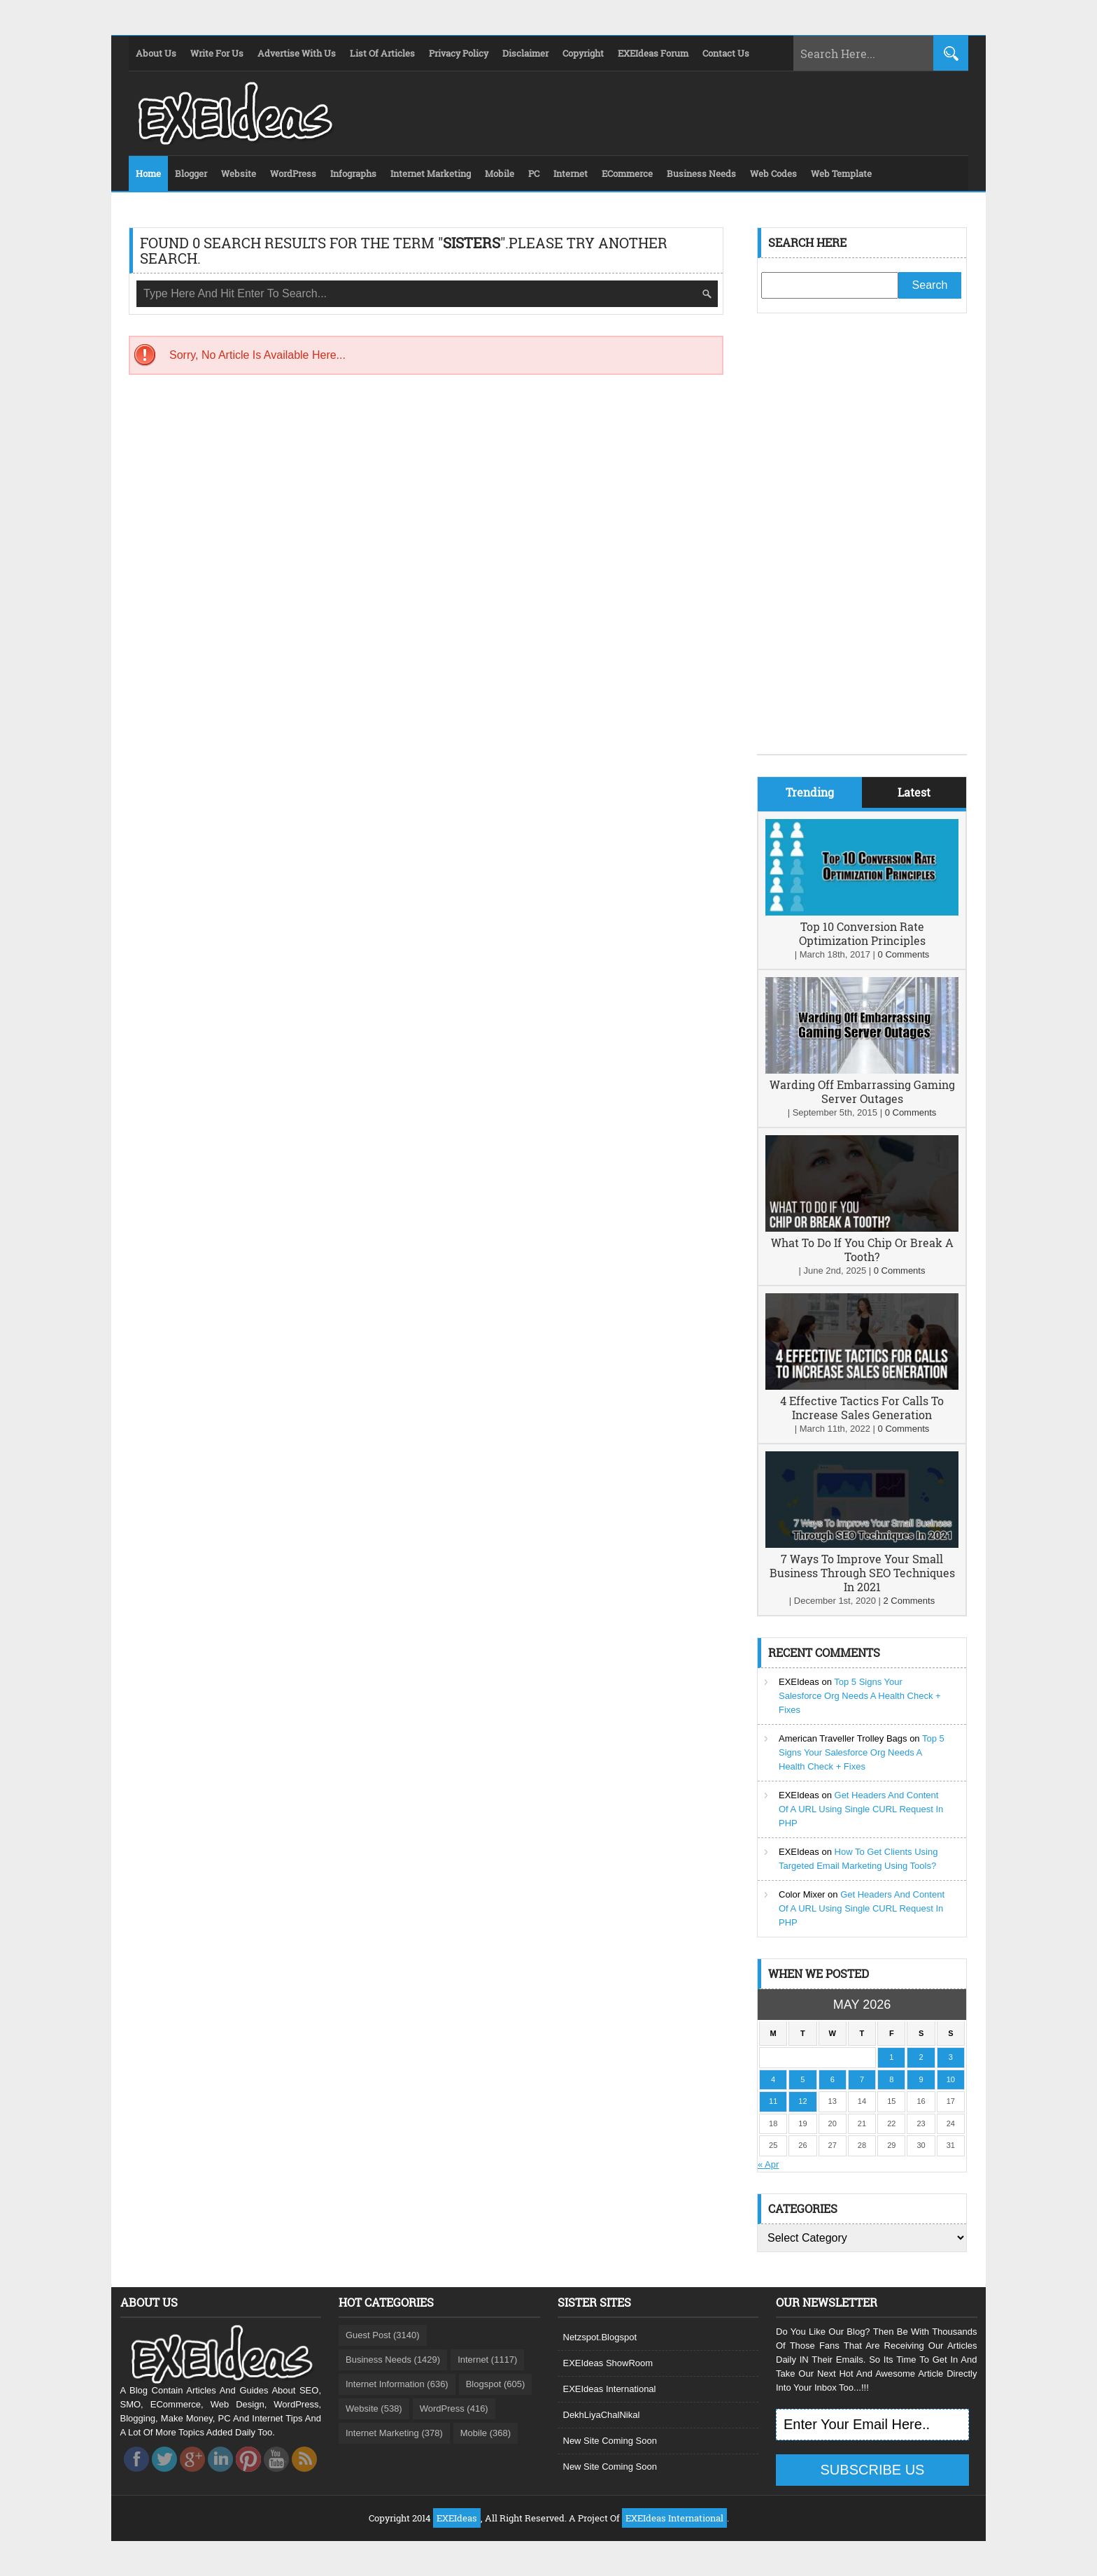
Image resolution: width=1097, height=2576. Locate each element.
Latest (914, 792)
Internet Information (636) (397, 2384)
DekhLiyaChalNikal (601, 2415)
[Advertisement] (862, 544)
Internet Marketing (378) (394, 2433)
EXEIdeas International (609, 2389)
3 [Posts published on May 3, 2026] (951, 2057)
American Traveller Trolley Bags (843, 1738)
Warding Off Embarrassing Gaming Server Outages (862, 1091)
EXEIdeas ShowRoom (608, 2363)
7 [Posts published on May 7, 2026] (862, 2079)
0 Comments (904, 954)
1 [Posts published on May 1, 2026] (891, 2057)
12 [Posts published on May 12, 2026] (802, 2101)
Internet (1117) (487, 2359)
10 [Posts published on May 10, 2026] (951, 2079)
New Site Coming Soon (610, 2440)
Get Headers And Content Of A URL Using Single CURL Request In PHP (861, 1809)
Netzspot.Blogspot (600, 2337)
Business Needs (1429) (393, 2359)
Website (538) (374, 2408)
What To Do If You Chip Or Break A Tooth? (862, 1249)
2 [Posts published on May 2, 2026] (921, 2057)
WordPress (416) (454, 2408)
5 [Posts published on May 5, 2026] (802, 2079)
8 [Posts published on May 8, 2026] (891, 2079)
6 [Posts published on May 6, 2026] (832, 2079)
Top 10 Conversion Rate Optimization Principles (862, 933)
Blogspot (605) (495, 2384)
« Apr (768, 2164)
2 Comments (909, 1600)
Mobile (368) (485, 2433)
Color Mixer (802, 1894)
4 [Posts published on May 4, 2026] (773, 2079)
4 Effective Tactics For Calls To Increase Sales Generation (862, 1407)
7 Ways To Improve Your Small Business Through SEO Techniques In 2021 (862, 1572)
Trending (810, 792)
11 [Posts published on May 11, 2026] (773, 2101)
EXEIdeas (799, 1682)
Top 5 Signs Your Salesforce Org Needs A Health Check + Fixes (860, 1696)
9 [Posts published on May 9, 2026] (921, 2079)
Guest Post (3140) (383, 2335)
